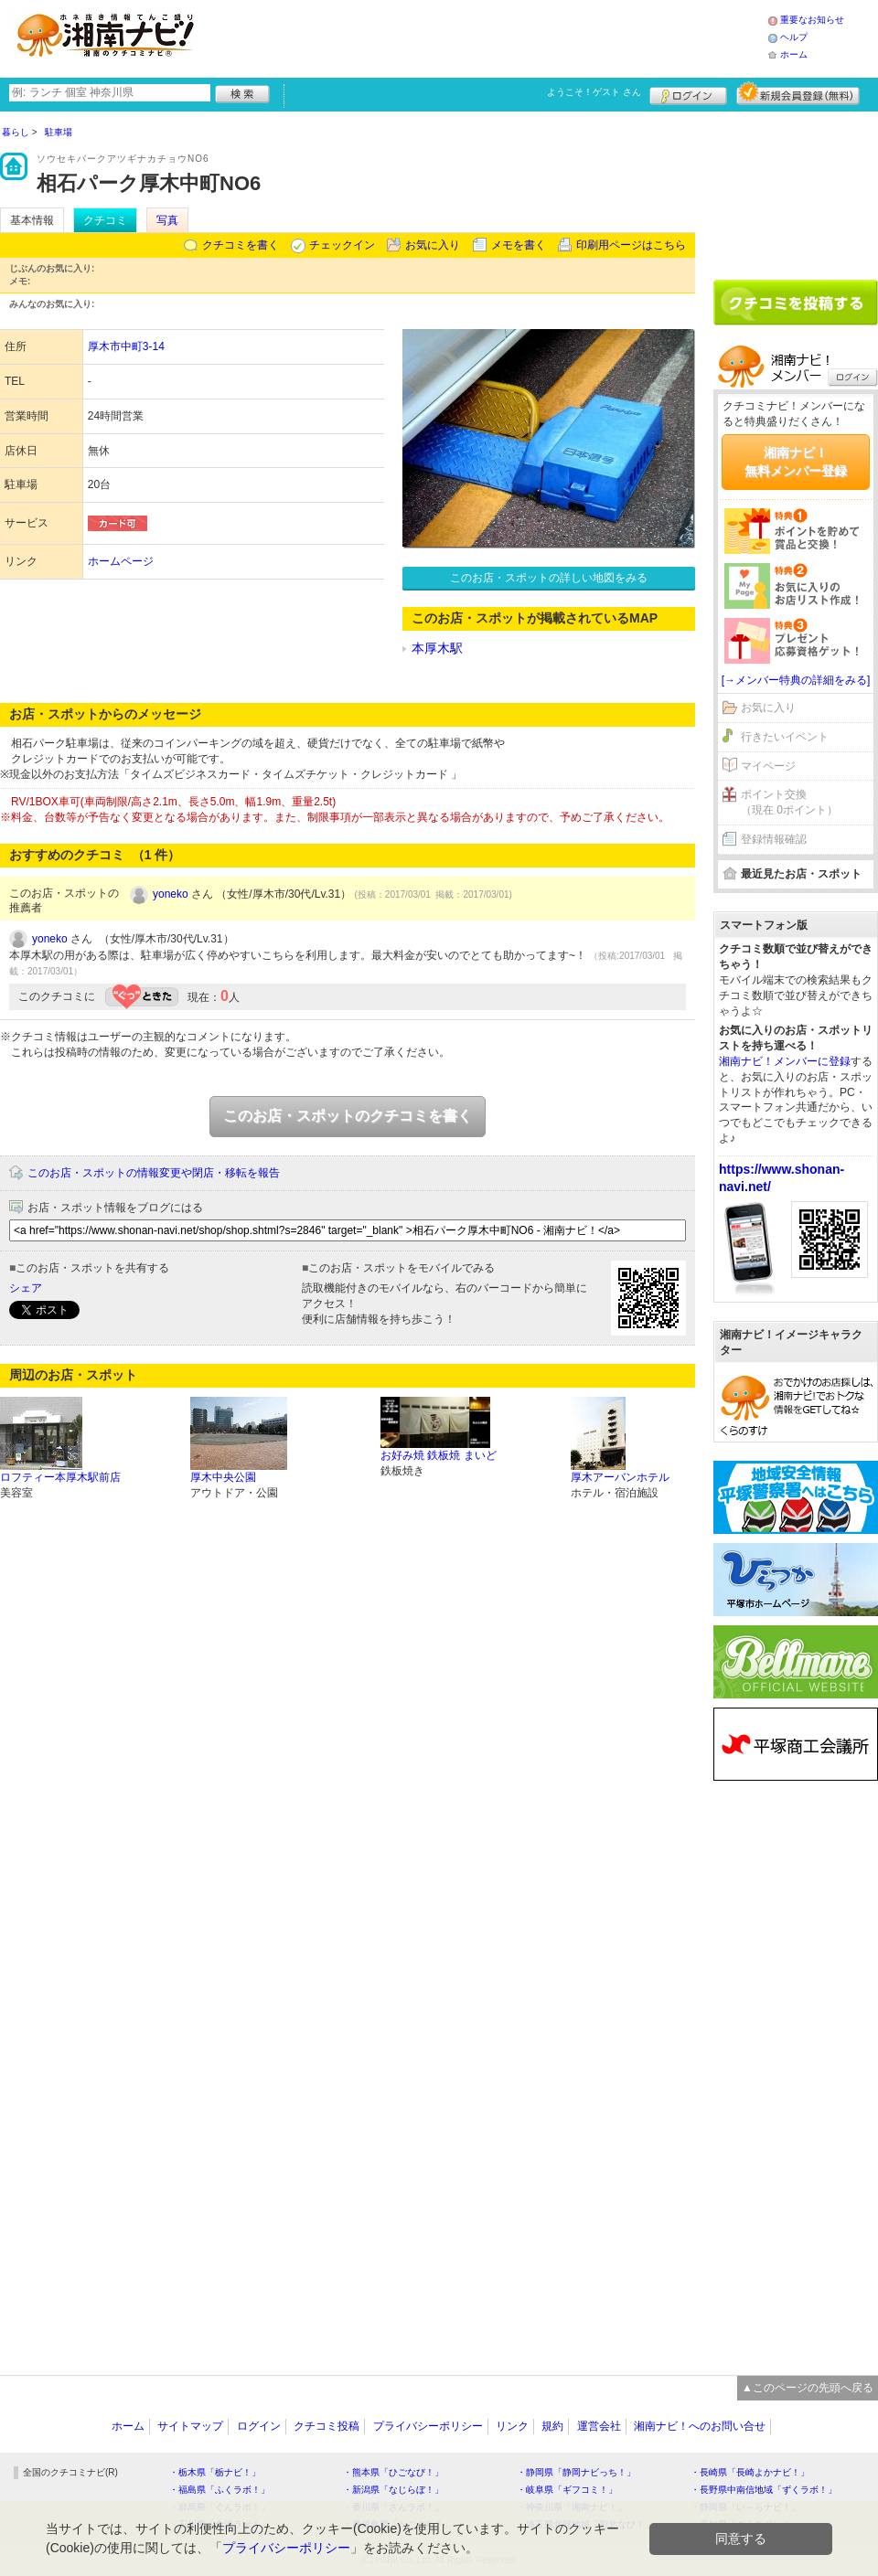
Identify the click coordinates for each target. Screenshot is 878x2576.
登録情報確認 (774, 839)
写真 (167, 220)
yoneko (170, 894)
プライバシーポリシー (428, 2426)
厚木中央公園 (223, 1477)
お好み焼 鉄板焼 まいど (438, 1455)
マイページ (768, 766)
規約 (552, 2426)
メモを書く (518, 245)
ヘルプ (794, 37)
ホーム (794, 54)
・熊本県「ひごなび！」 (393, 2472)
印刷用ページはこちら (631, 245)
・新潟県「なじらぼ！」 (393, 2490)
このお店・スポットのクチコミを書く (347, 1115)
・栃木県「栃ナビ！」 (215, 2472)
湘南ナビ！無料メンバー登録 (795, 461)
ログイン (688, 93)
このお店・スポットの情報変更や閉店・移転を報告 (153, 1172)
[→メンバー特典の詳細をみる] (796, 680)
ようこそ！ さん (594, 92)
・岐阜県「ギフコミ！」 (567, 2490)
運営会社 (599, 2426)
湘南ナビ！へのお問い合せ (700, 2426)
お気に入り (432, 245)
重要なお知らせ (812, 20)
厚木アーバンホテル (620, 1477)
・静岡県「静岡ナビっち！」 (576, 2472)
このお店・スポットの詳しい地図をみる (549, 577)
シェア (25, 1288)
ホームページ (121, 561)
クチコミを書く (240, 245)
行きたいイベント (785, 736)
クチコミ (105, 220)
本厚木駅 (437, 648)
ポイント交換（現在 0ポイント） (789, 802)
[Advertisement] (488, 36)
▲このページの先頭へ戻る (807, 2387)
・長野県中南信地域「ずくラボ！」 (764, 2490)
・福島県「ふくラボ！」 (219, 2490)
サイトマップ (190, 2426)
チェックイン (342, 245)
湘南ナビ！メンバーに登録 (785, 1061)
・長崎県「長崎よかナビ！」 (750, 2472)
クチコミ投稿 (326, 2426)
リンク (512, 2426)
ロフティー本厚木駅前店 (60, 1477)
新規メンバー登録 (798, 93)
